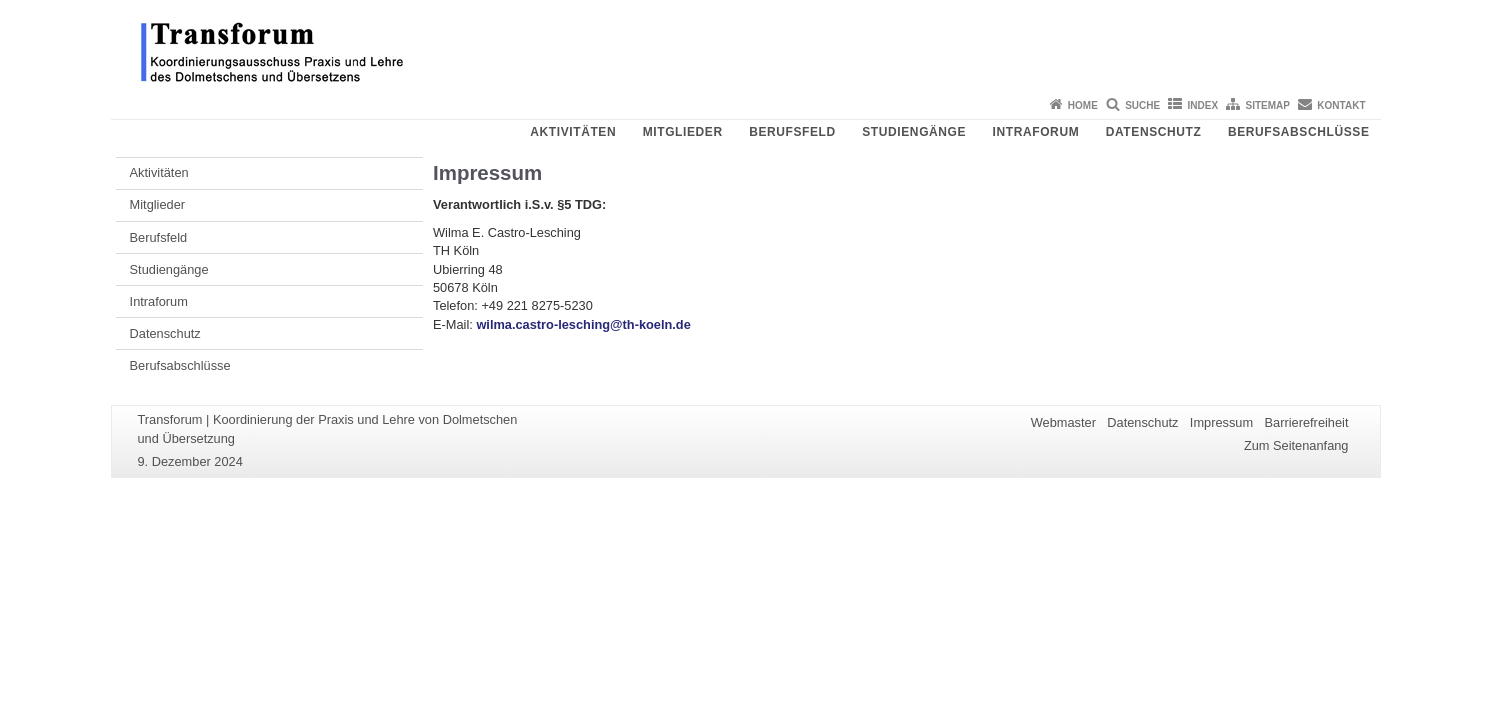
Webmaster (1063, 422)
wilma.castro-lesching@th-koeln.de (583, 324)
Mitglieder (683, 132)
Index (1203, 105)
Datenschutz (1154, 132)
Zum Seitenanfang (1296, 445)
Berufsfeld (792, 132)
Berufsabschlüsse (1299, 132)
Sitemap (1268, 105)
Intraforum (1036, 132)
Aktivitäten (573, 132)
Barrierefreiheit (1307, 422)
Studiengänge (914, 132)
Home (1083, 105)
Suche (1142, 105)
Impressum (1221, 422)
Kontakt (1341, 105)
